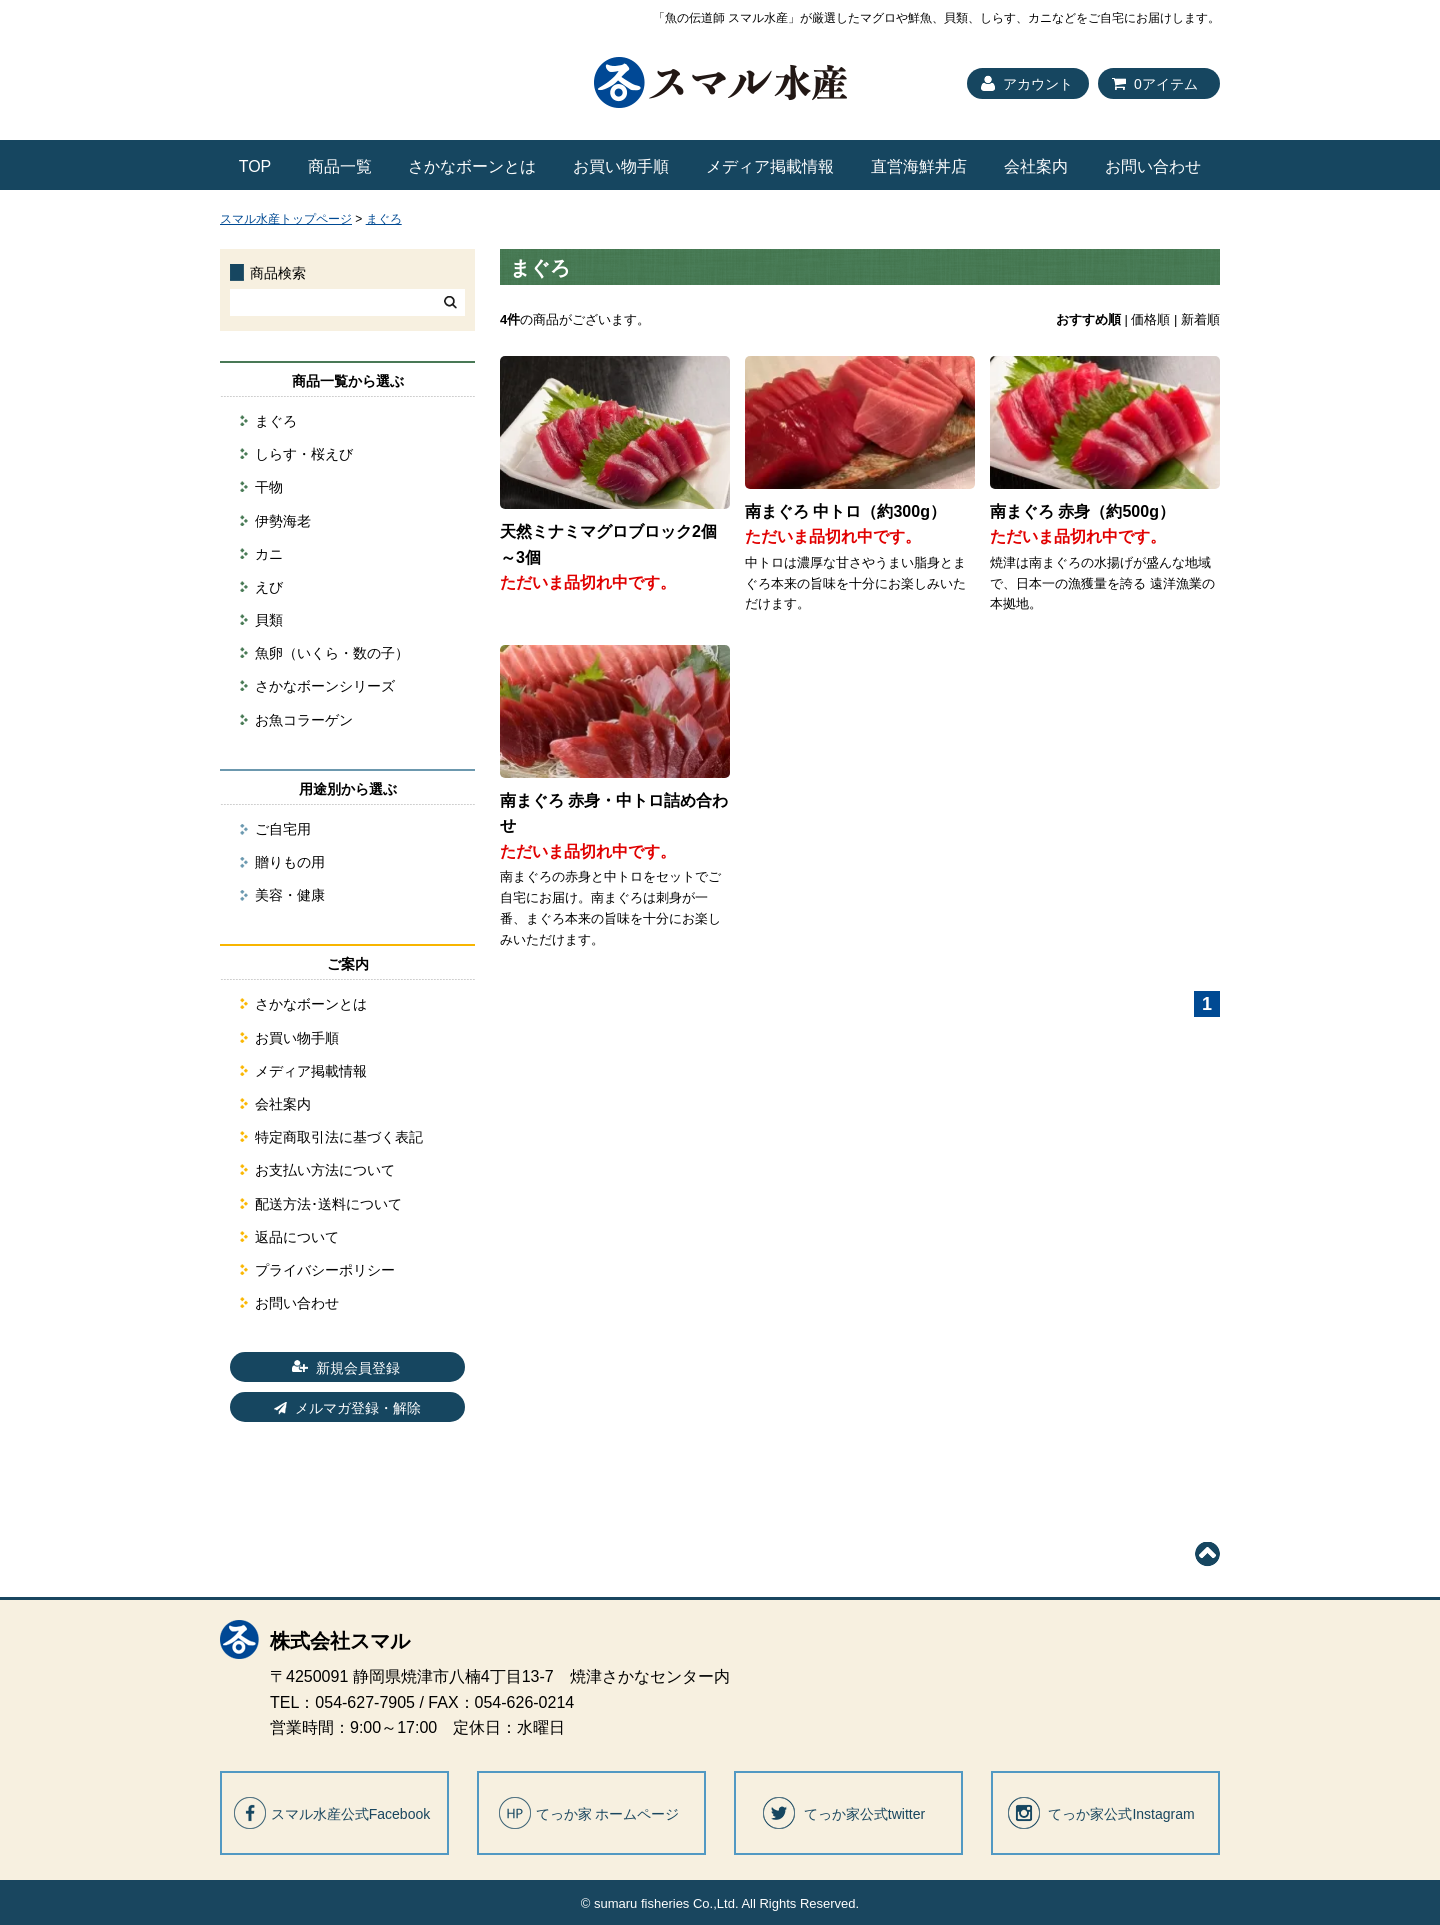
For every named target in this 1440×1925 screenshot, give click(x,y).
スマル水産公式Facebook (350, 1814)
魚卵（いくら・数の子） (332, 653)
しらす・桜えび (304, 454)
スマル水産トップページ (286, 219)
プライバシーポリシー (325, 1270)
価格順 (1150, 319)
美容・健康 (290, 895)
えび (269, 587)
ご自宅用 (283, 829)
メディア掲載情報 (770, 166)
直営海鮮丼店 (919, 166)
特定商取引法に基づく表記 (339, 1137)
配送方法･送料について (328, 1204)
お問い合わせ (1153, 166)
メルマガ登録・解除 (358, 1408)
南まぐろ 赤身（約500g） (1082, 511)
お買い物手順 (621, 166)
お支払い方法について (325, 1170)
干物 (269, 487)
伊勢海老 (283, 521)
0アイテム (1166, 84)
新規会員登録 (358, 1368)
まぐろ (384, 219)
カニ (269, 554)
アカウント (1038, 84)
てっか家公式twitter (864, 1814)
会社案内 (1036, 166)
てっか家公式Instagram (1121, 1814)
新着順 (1200, 319)
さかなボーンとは (472, 166)
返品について (297, 1237)
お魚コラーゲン (304, 720)
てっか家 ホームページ (608, 1814)
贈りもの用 (290, 862)
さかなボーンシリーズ (325, 686)
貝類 (269, 620)
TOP (255, 166)
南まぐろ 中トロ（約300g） (845, 511)
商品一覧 (340, 166)
